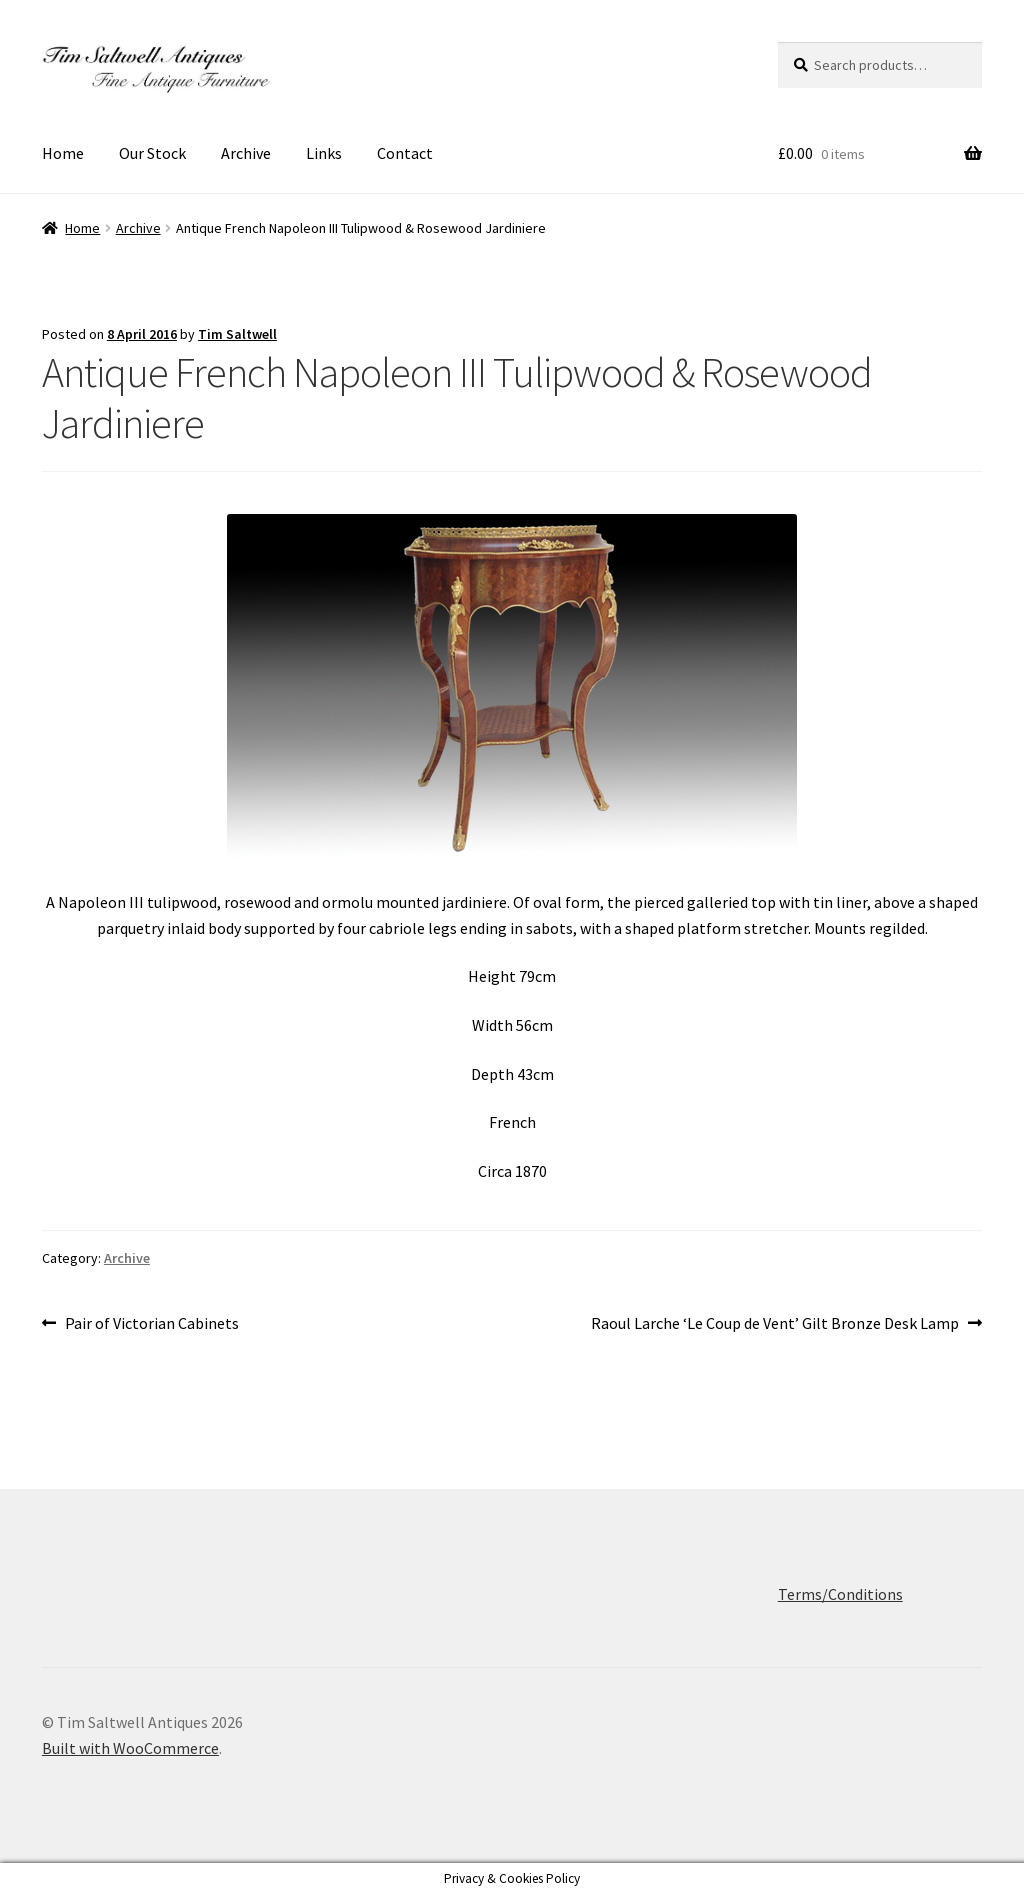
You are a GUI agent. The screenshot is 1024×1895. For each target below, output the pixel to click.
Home (63, 153)
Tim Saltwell (237, 334)
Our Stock (152, 153)
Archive (246, 153)
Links (324, 153)
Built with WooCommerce (130, 1748)
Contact (405, 153)
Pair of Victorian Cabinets (151, 1324)
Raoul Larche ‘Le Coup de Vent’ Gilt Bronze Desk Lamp (775, 1324)
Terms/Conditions (840, 1594)
